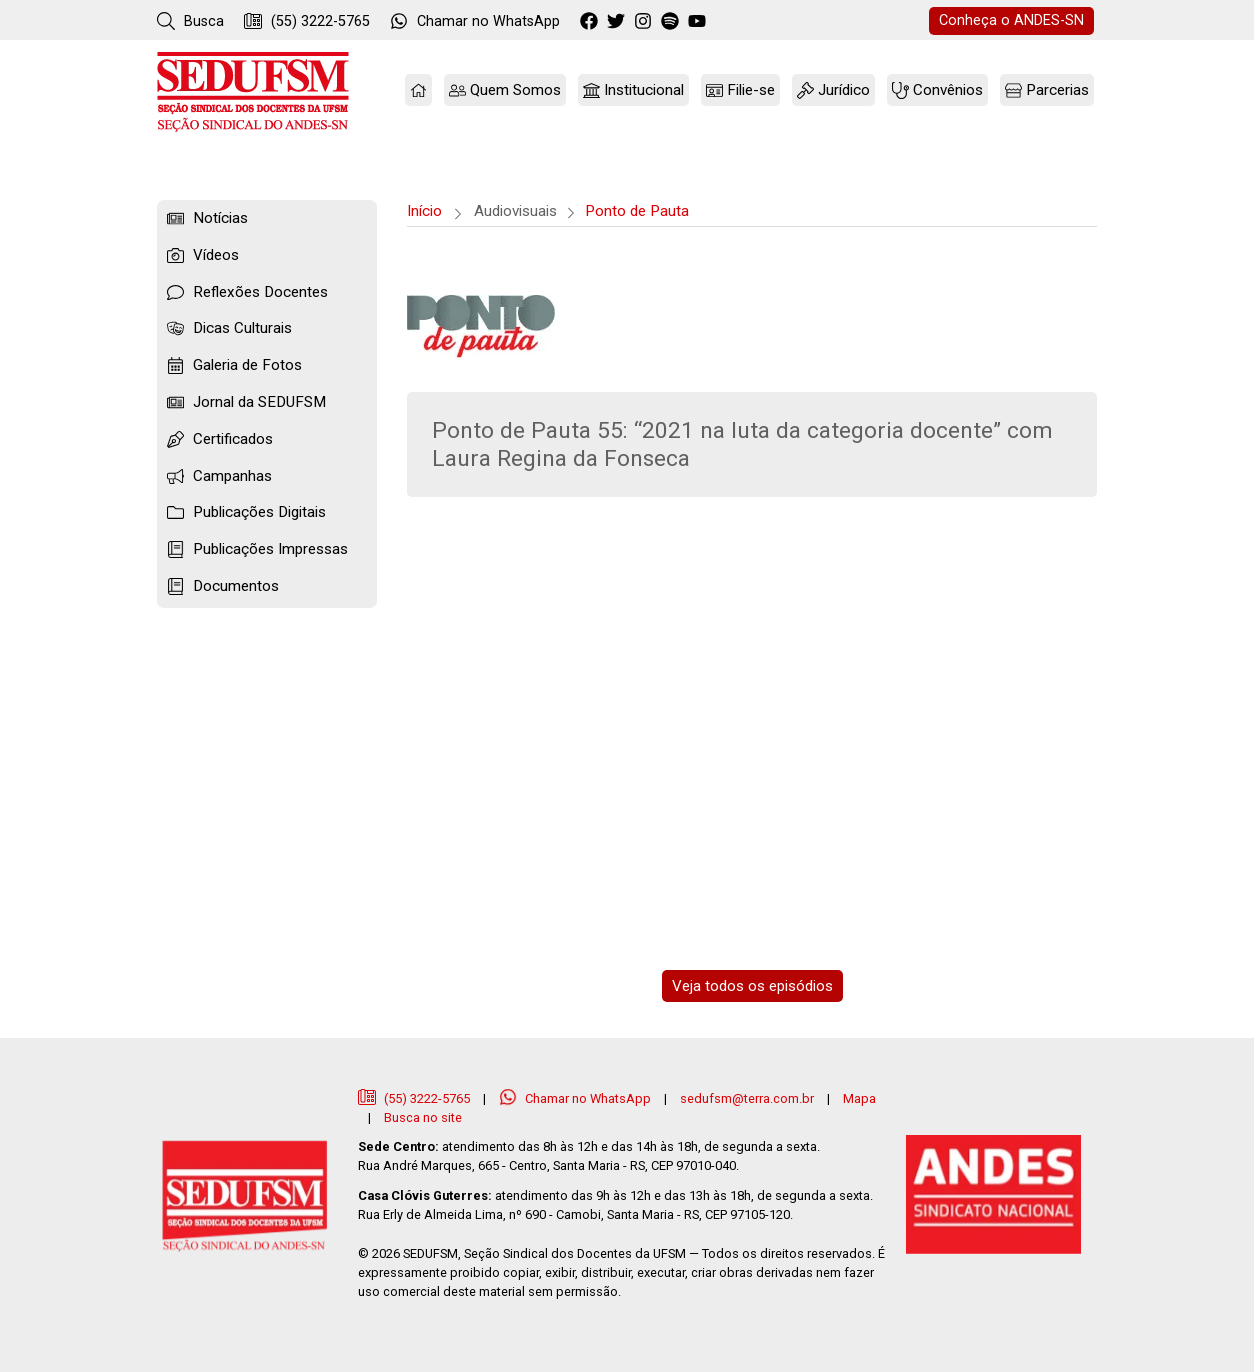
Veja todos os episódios (752, 986)
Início (424, 211)
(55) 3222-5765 (307, 21)
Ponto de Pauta (637, 211)
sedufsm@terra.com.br (747, 1098)
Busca (190, 21)
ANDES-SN (1011, 20)
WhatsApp (475, 21)
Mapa (859, 1098)
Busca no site (423, 1117)
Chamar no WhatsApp (576, 1098)
